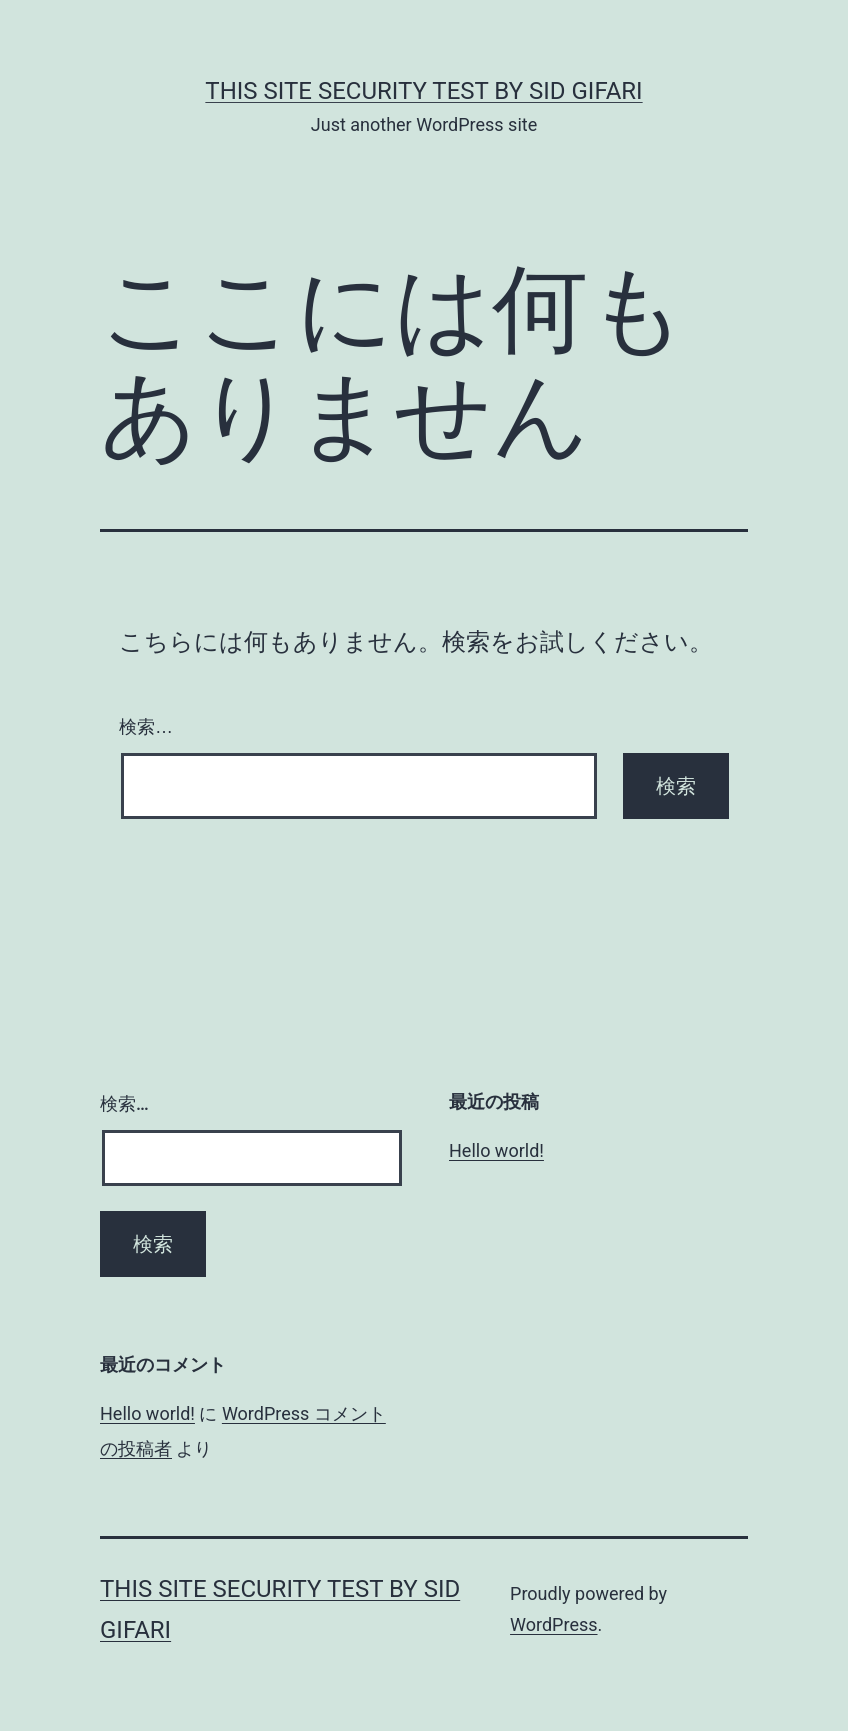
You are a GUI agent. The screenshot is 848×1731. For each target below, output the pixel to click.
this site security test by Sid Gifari (423, 91)
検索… (146, 727)
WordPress (553, 1624)
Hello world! (496, 1150)
